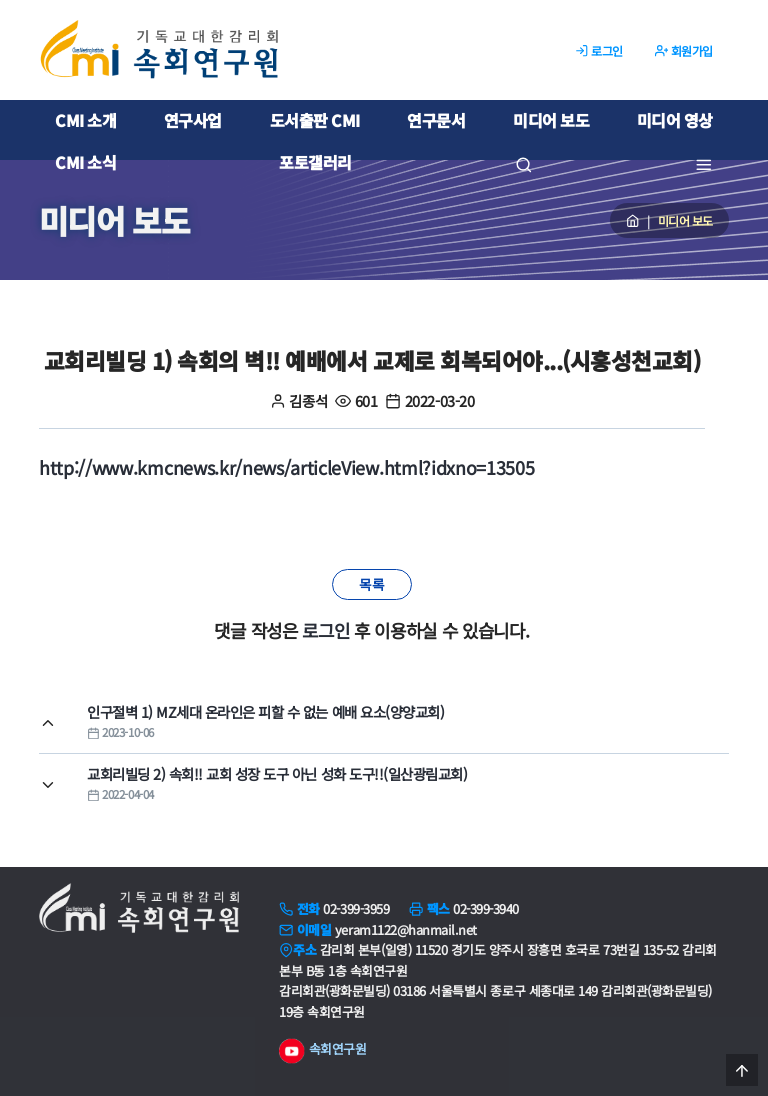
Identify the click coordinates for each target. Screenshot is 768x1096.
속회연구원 (322, 1051)
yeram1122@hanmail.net (406, 929)
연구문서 (436, 120)
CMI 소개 (85, 120)
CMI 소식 (85, 162)
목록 (371, 584)
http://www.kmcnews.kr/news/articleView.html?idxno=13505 (286, 467)
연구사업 (193, 120)
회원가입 (684, 50)
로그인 (599, 50)
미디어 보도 (551, 120)
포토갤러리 (315, 162)
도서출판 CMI (315, 120)
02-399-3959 (356, 908)
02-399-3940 (486, 908)
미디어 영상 (675, 120)
